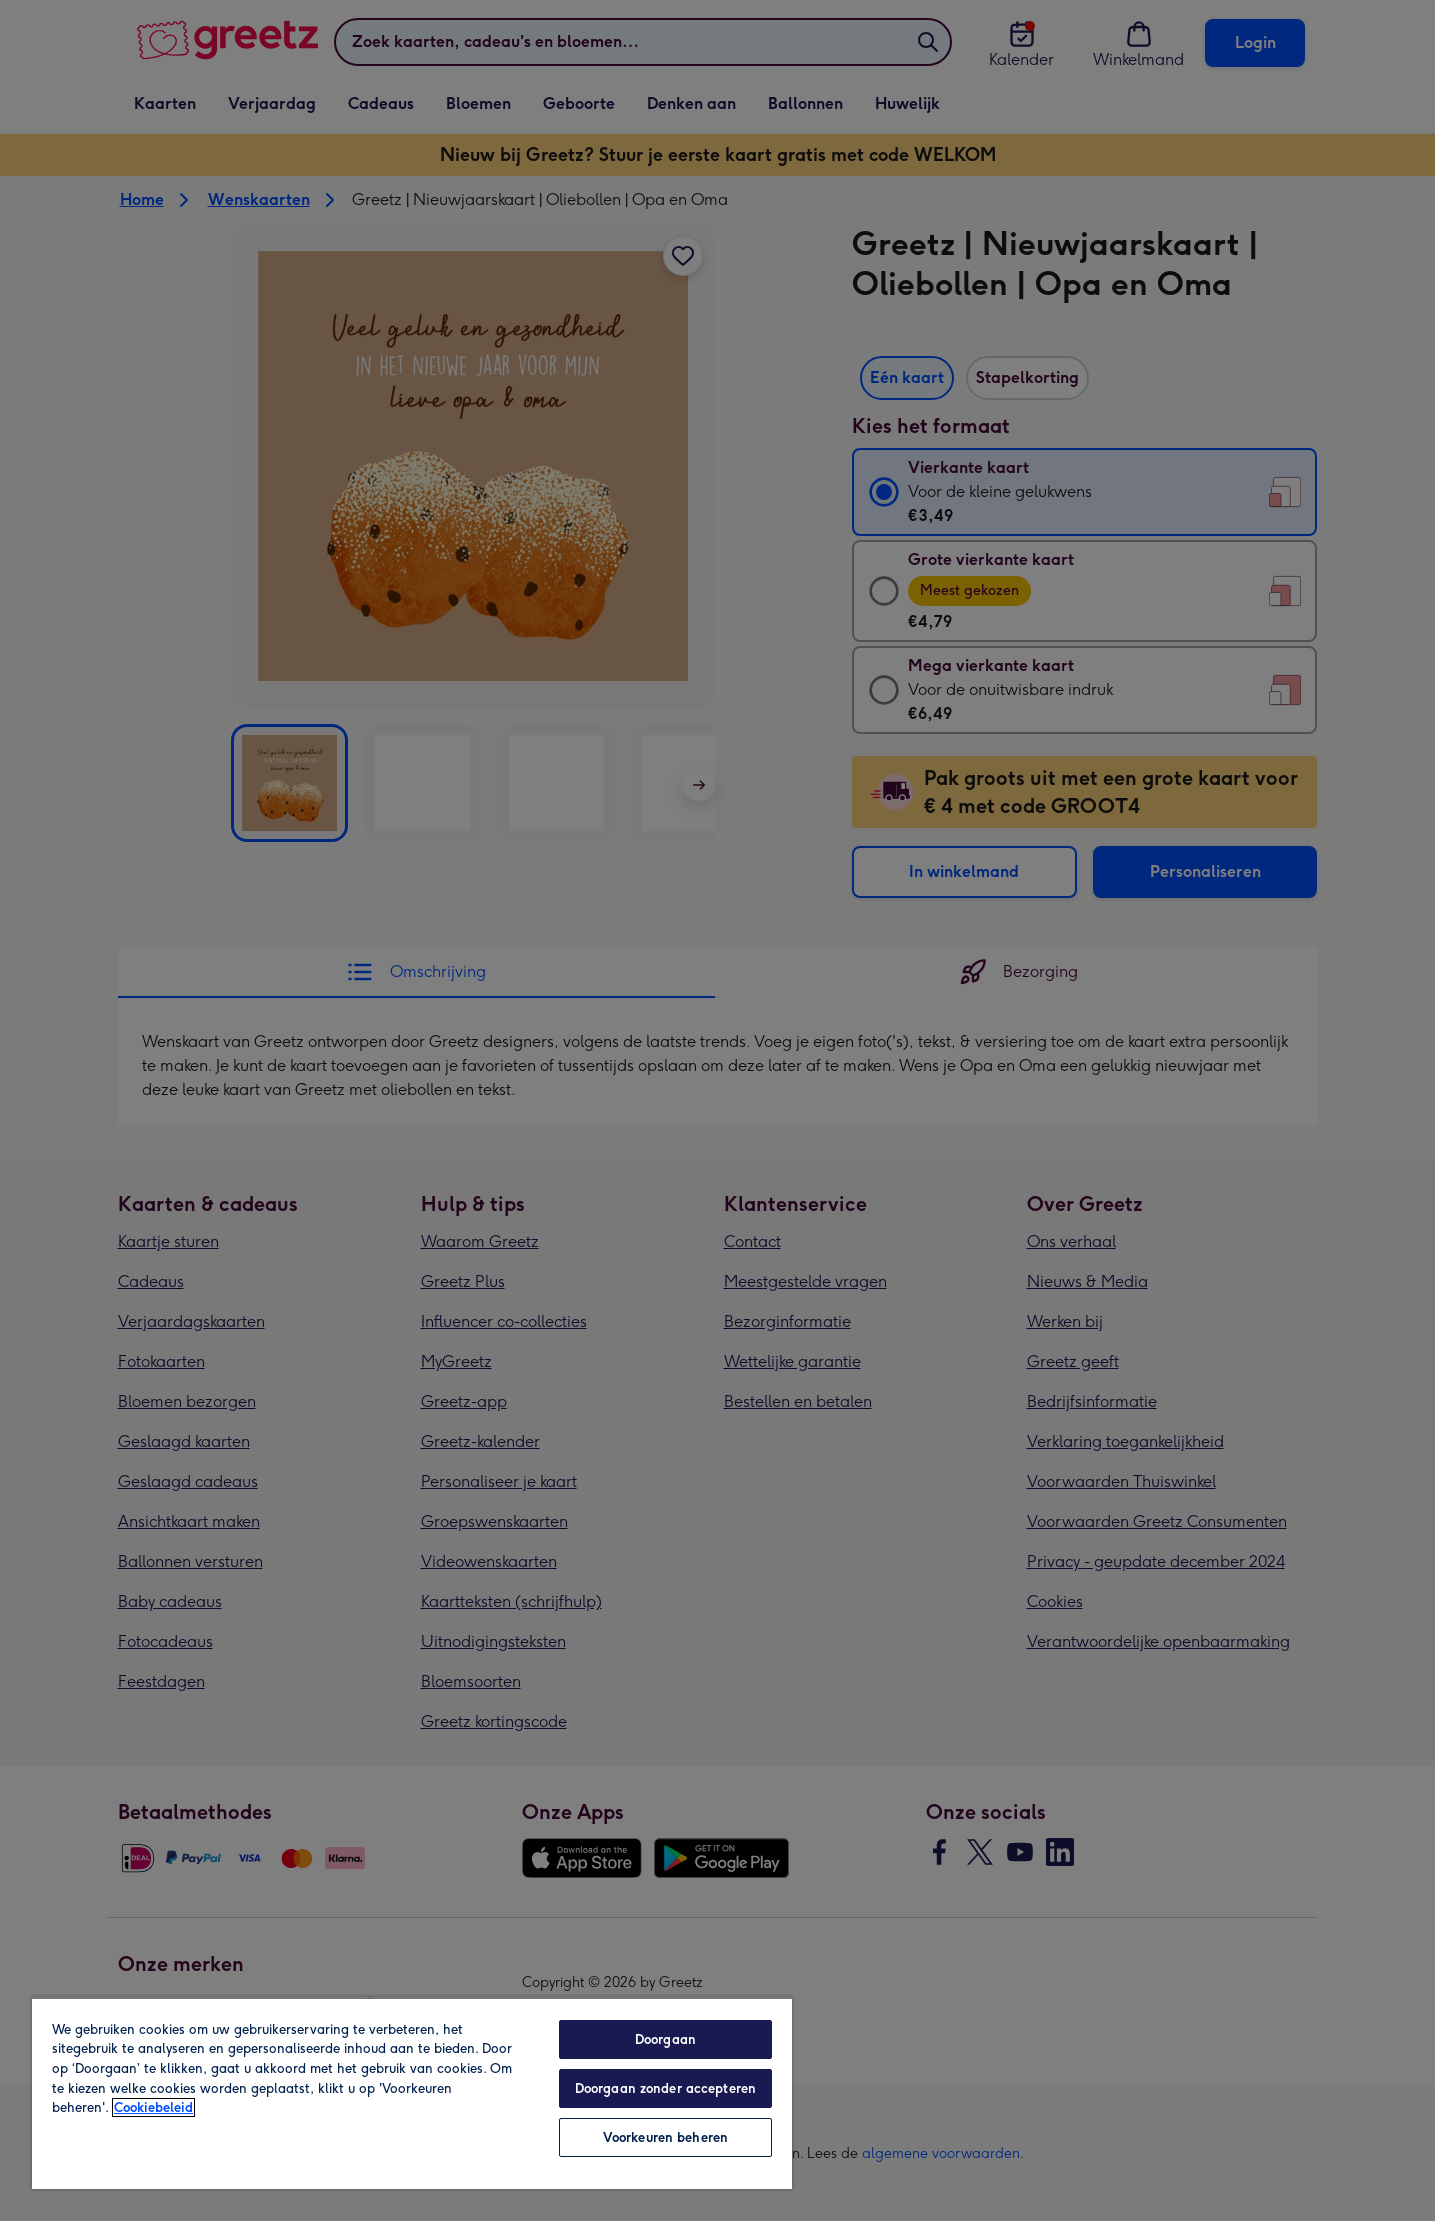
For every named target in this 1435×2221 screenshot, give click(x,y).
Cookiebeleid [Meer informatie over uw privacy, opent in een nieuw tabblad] (153, 2107)
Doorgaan (665, 2039)
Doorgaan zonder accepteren (665, 2088)
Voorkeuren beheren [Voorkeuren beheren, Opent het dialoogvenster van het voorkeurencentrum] (665, 2137)
